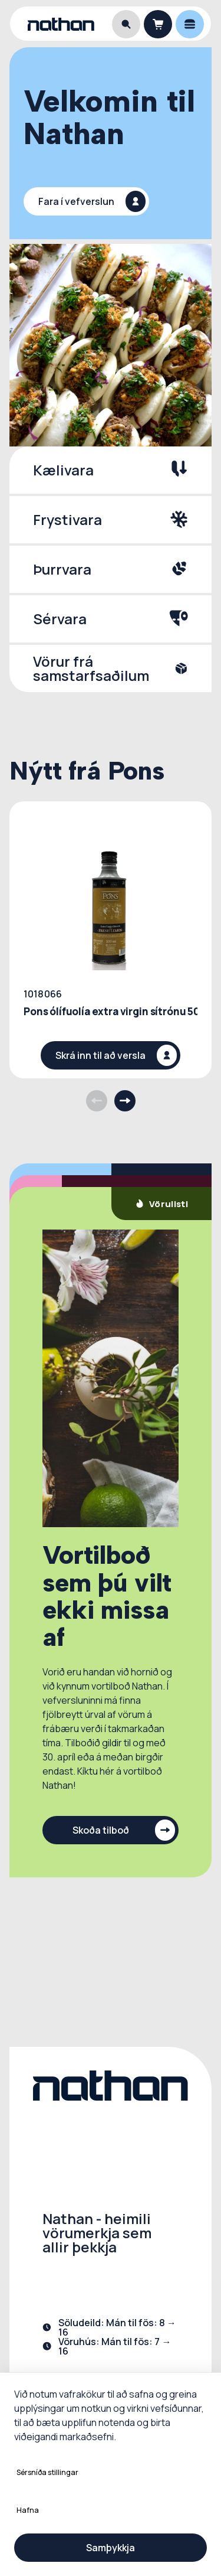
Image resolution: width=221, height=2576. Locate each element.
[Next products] (125, 1100)
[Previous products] (96, 1100)
